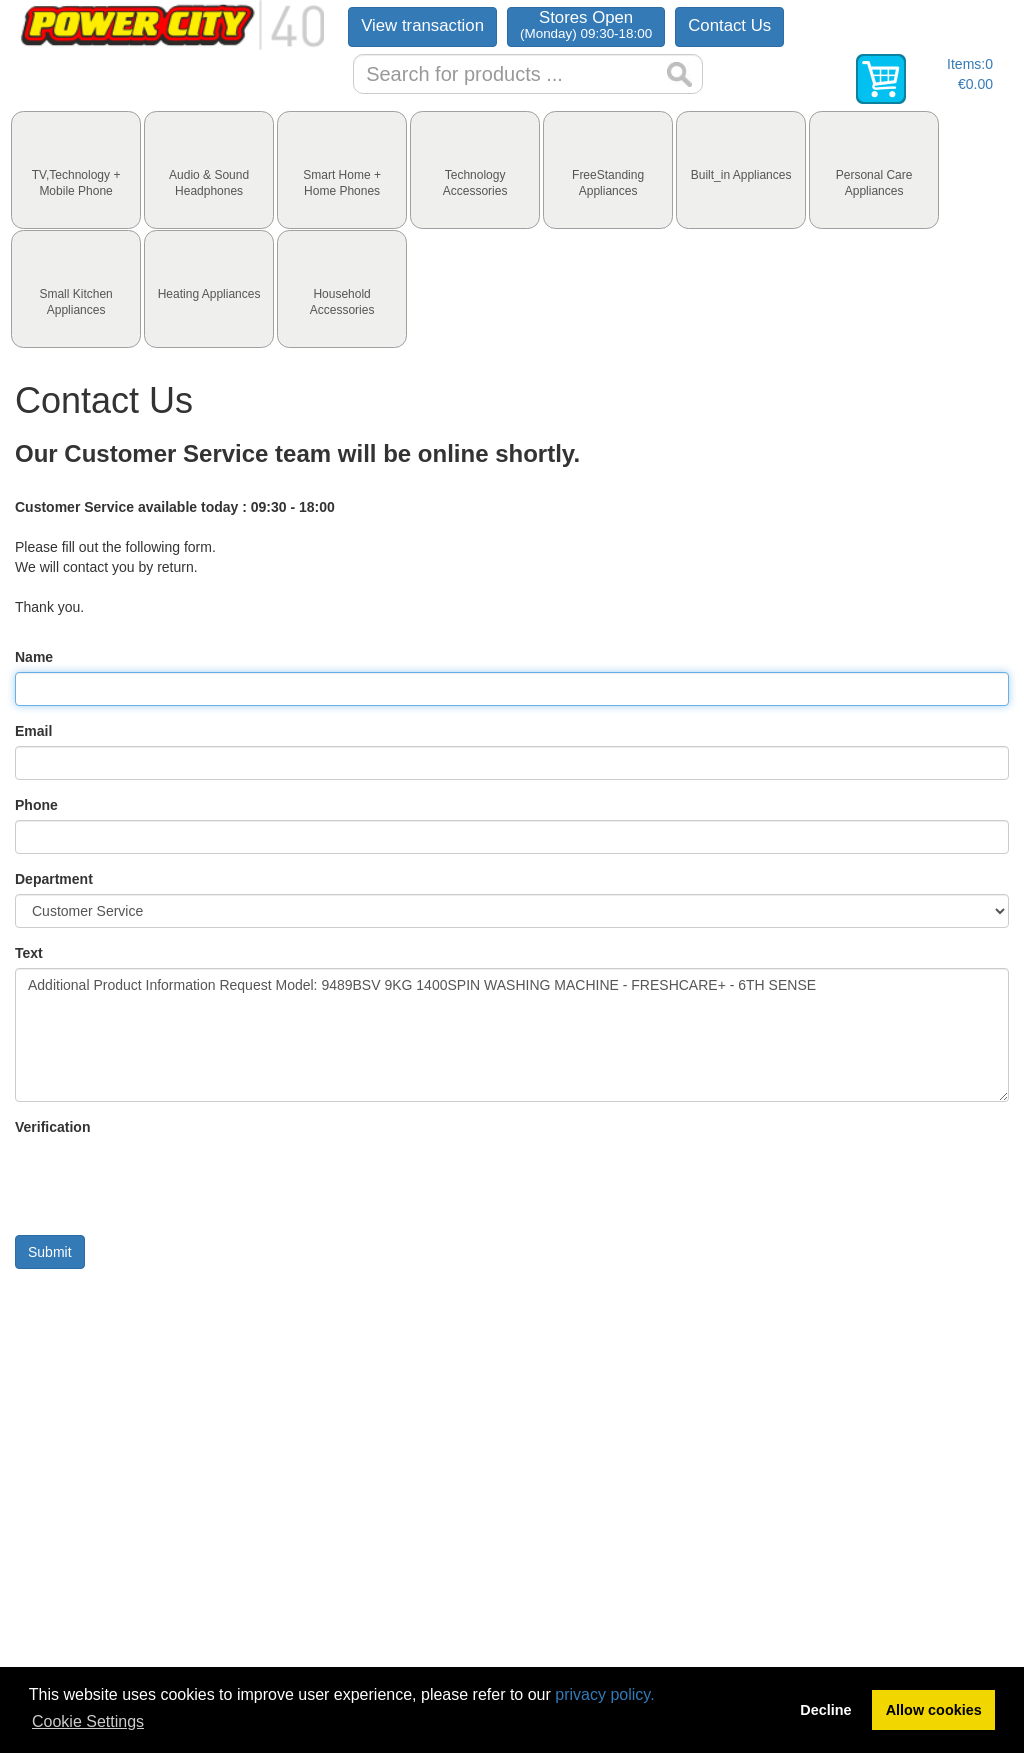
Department (54, 879)
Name (34, 657)
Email (33, 731)
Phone (36, 805)
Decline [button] (825, 1710)
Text (29, 953)
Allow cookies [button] (934, 1710)
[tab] (76, 170)
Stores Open (586, 24)
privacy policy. (604, 1694)
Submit (50, 1252)
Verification (52, 1127)
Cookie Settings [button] (88, 1721)
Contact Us (729, 25)
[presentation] (76, 170)
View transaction (422, 25)
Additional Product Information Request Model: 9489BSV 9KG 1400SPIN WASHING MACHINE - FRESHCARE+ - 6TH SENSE (512, 1035)
